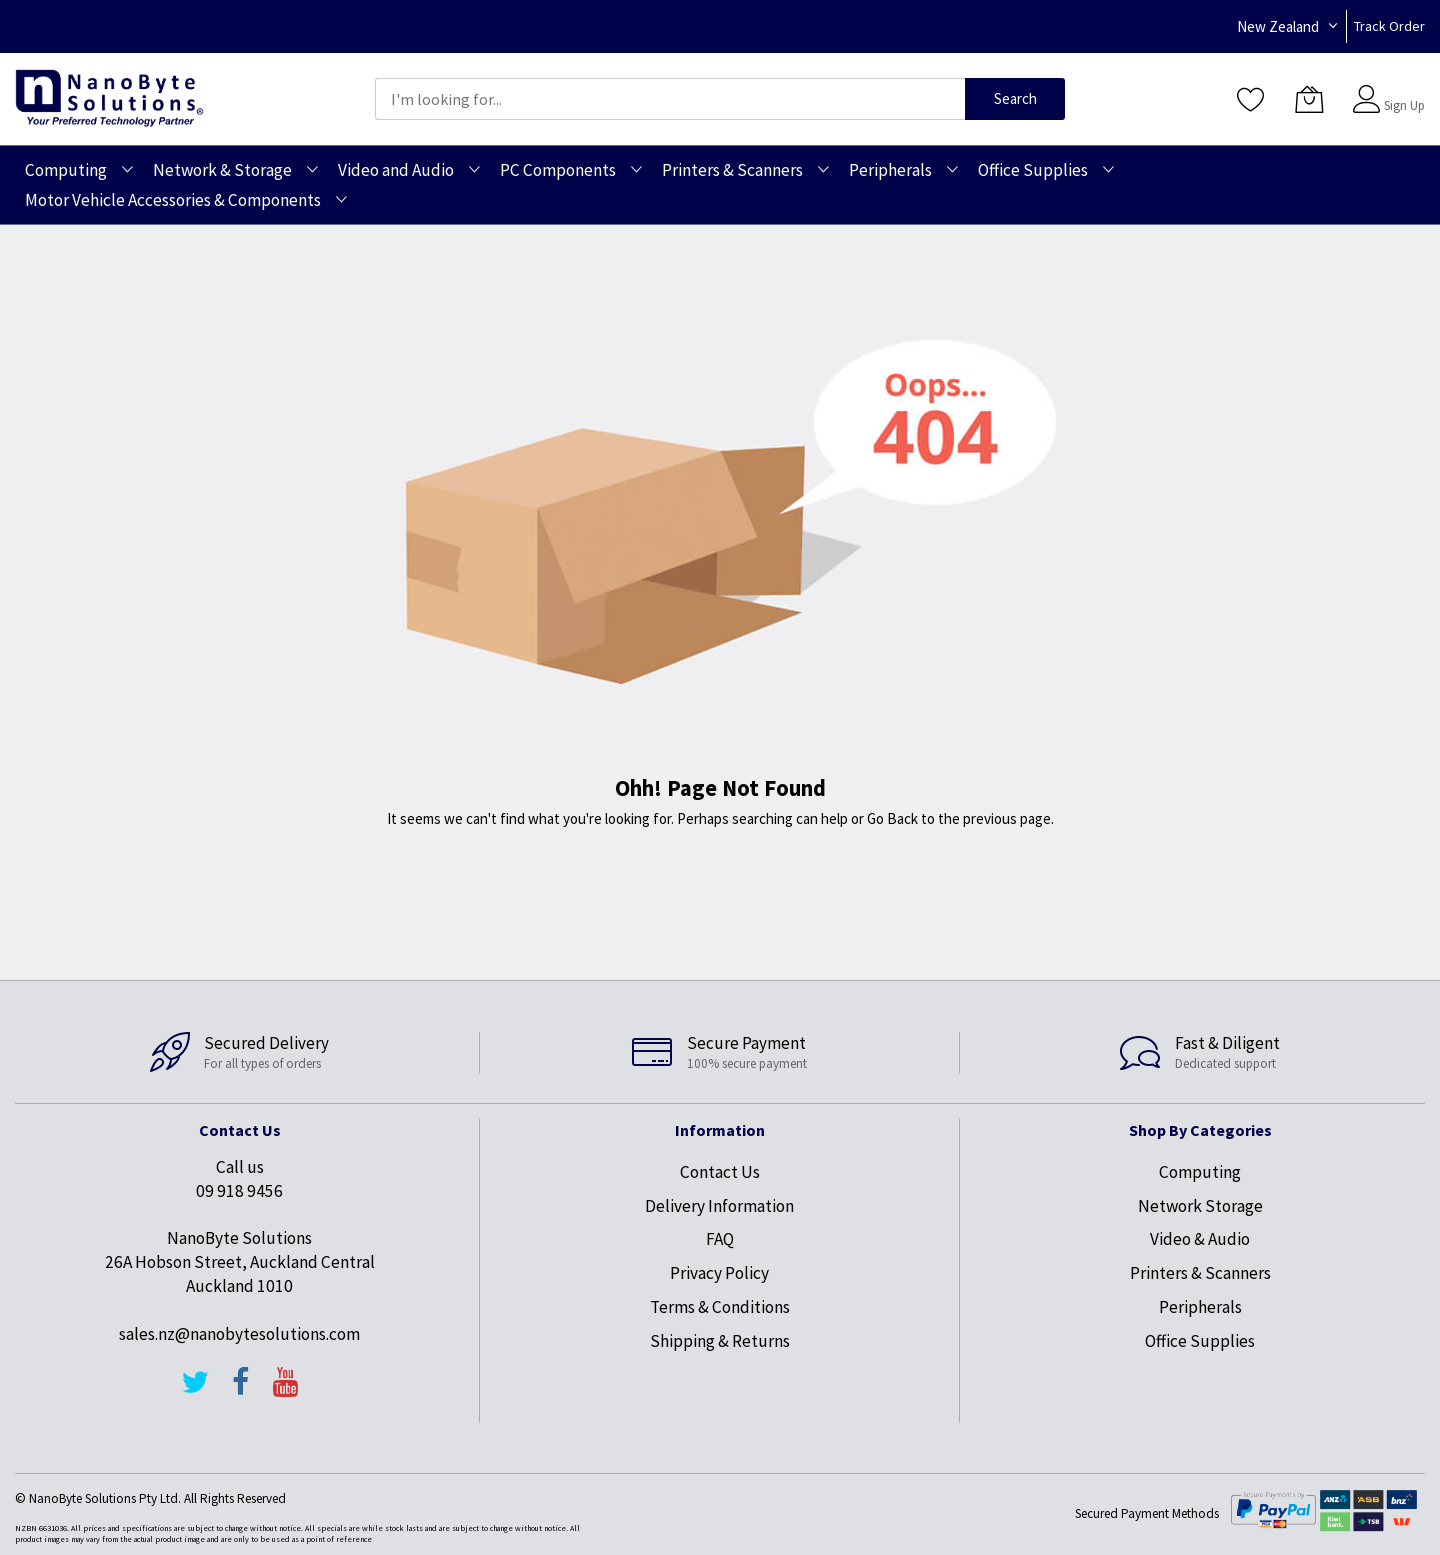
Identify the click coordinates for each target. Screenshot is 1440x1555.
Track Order (1389, 26)
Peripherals (1200, 1307)
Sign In (1402, 89)
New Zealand (1278, 26)
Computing (1200, 1172)
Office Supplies (1200, 1341)
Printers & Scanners (1200, 1273)
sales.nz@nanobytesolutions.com (239, 1334)
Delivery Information (719, 1206)
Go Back (892, 818)
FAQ (720, 1239)
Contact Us (720, 1172)
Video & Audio (1200, 1239)
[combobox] (670, 99)
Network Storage (1200, 1206)
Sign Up (1404, 105)
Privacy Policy (719, 1273)
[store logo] (109, 98)
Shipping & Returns (720, 1341)
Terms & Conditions (720, 1307)
